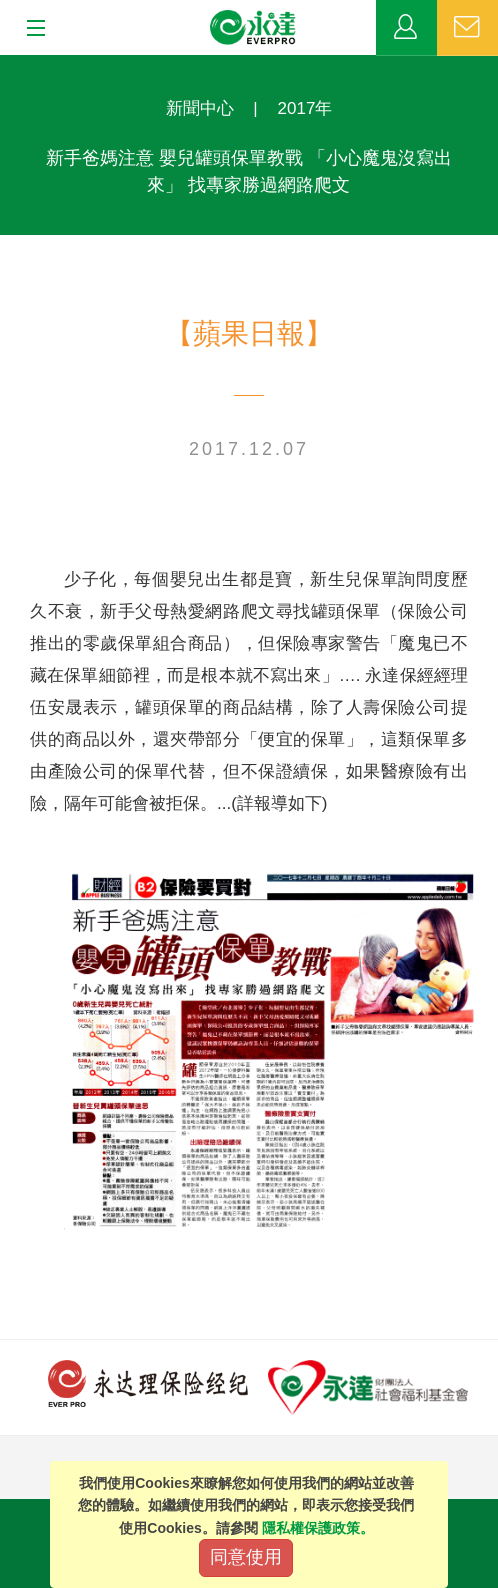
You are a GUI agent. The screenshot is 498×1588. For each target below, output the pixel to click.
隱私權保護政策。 (318, 1528)
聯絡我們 (467, 28)
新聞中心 (200, 108)
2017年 (305, 108)
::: (6, 65)
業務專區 (406, 28)
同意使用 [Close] (246, 1557)
